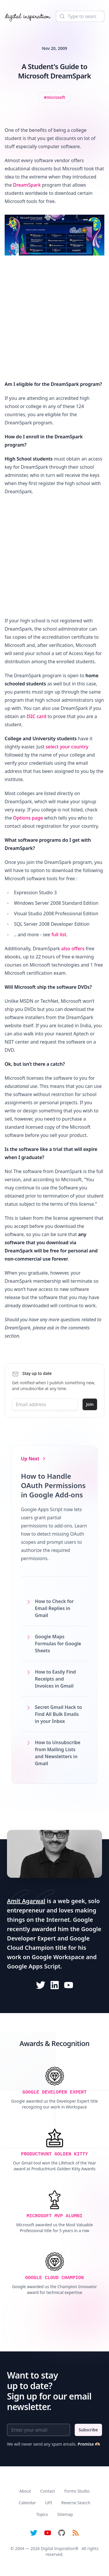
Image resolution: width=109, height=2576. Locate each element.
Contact (47, 2491)
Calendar (27, 2502)
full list (58, 934)
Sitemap (65, 2514)
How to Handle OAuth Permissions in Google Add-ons (53, 1485)
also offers (73, 948)
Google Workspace (58, 1957)
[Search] (80, 16)
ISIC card (36, 716)
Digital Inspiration (58, 2548)
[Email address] (45, 1404)
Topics (42, 2514)
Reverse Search (75, 2502)
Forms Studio (77, 2491)
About (25, 2491)
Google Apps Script (33, 1966)
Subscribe (88, 2429)
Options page (28, 818)
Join (90, 1404)
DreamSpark (27, 185)
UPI (48, 2502)
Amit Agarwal (26, 1901)
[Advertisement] (54, 319)
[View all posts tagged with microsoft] (54, 97)
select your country (67, 746)
